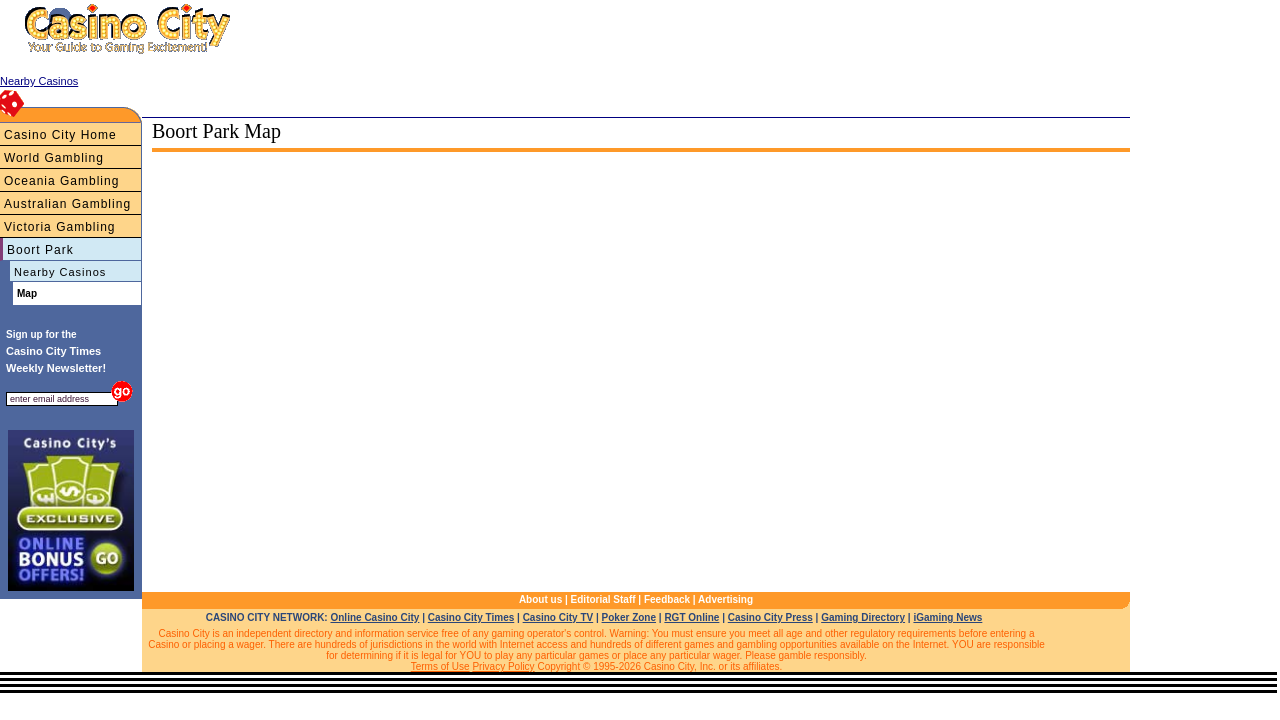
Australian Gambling (67, 204)
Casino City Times (471, 617)
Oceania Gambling (61, 181)
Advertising (725, 599)
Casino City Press (770, 617)
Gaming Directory (863, 617)
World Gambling (54, 158)
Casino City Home (60, 135)
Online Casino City (374, 617)
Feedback (667, 599)
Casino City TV (558, 617)
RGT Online (691, 617)
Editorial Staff (603, 599)
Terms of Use (440, 666)
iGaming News (947, 617)
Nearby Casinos (60, 272)
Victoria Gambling (60, 227)
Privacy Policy (503, 666)
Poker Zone (629, 617)
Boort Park (40, 250)
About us (540, 599)
